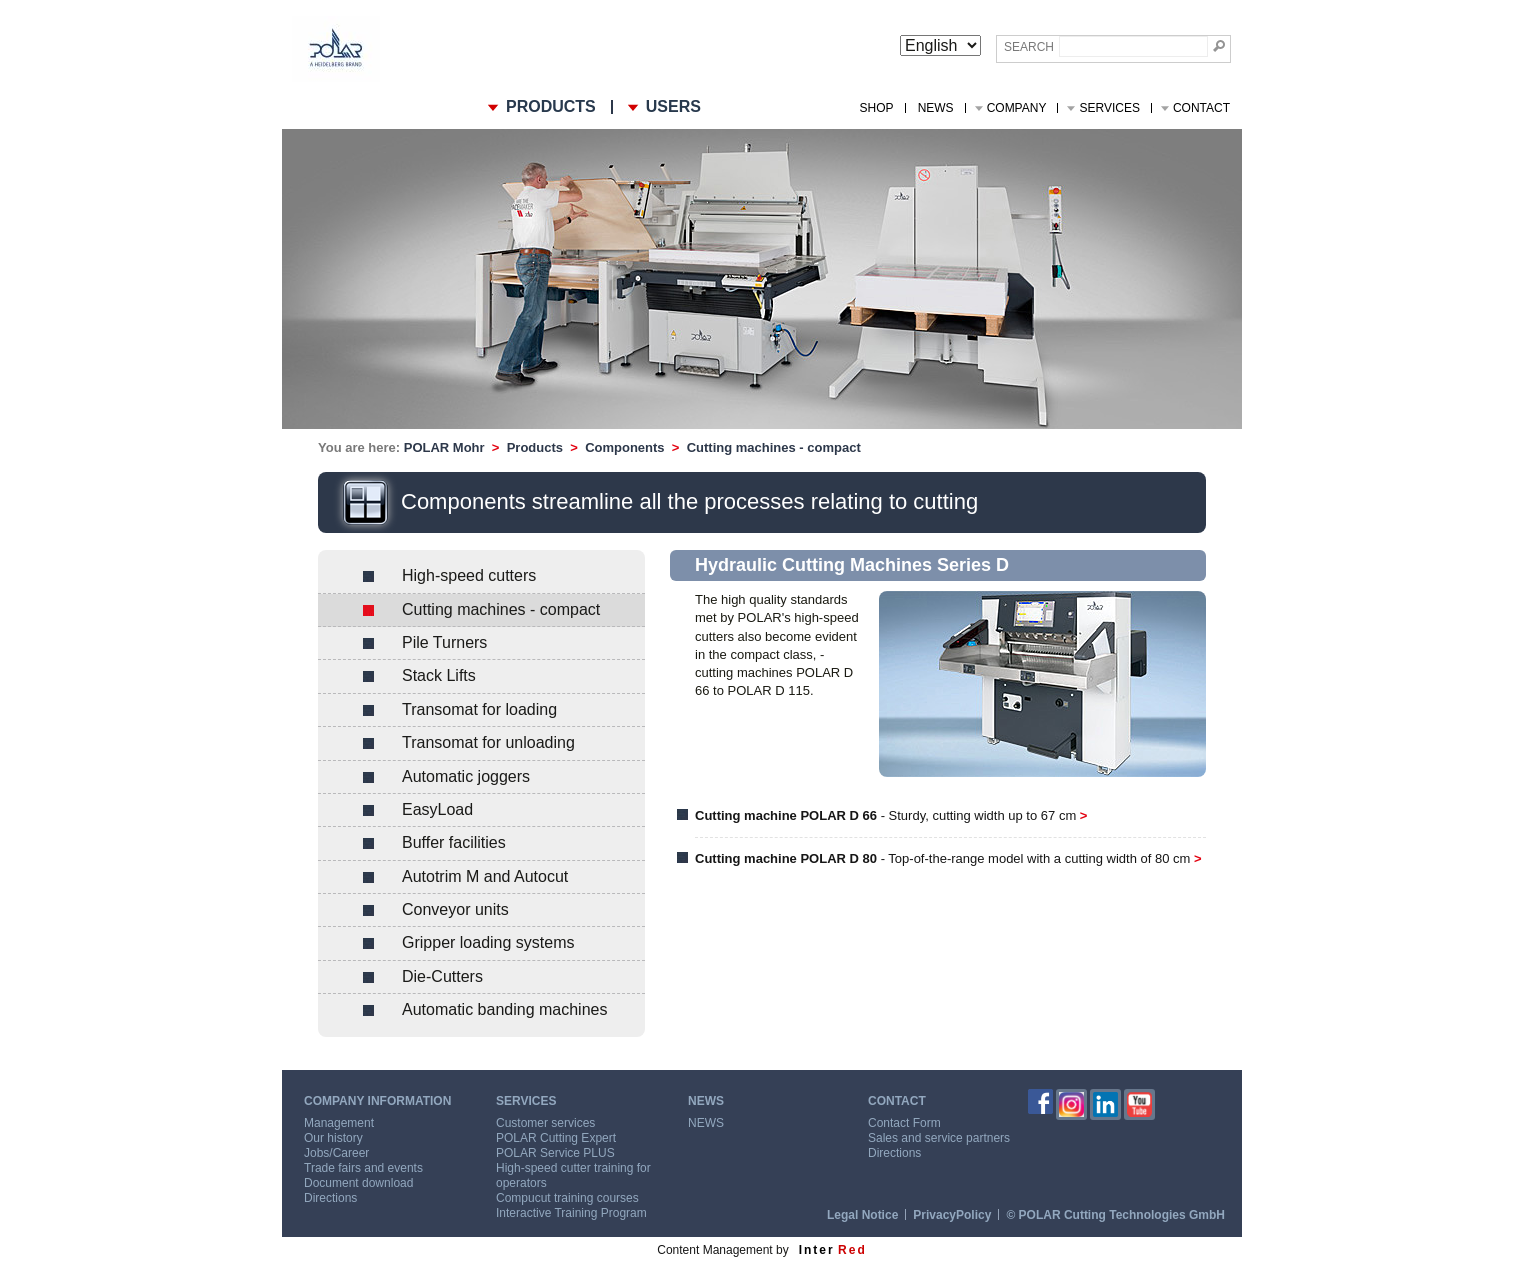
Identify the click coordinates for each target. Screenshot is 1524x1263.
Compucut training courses (567, 1198)
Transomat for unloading (488, 742)
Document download (358, 1183)
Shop (877, 108)
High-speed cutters (469, 575)
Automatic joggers (466, 776)
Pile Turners (444, 642)
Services (1109, 108)
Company (1017, 108)
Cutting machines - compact (774, 447)
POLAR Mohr (444, 447)
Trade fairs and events (363, 1168)
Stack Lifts (439, 675)
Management (339, 1123)
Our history (333, 1138)
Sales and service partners (939, 1138)
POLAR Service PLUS (555, 1153)
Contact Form (904, 1123)
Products (535, 447)
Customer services (545, 1123)
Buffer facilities (454, 842)
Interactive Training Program (571, 1213)
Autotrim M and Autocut (485, 876)
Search (1029, 47)
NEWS (936, 108)
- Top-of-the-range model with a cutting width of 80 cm (948, 858)
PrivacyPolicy (952, 1215)
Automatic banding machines (504, 1009)
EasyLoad (437, 809)
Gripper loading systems (488, 942)
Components (624, 447)
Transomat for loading (479, 709)
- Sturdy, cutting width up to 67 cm (891, 815)
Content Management (714, 1250)
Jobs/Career (336, 1153)
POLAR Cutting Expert (556, 1138)
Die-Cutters (442, 976)
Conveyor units (455, 909)
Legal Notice (862, 1215)
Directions (330, 1198)
